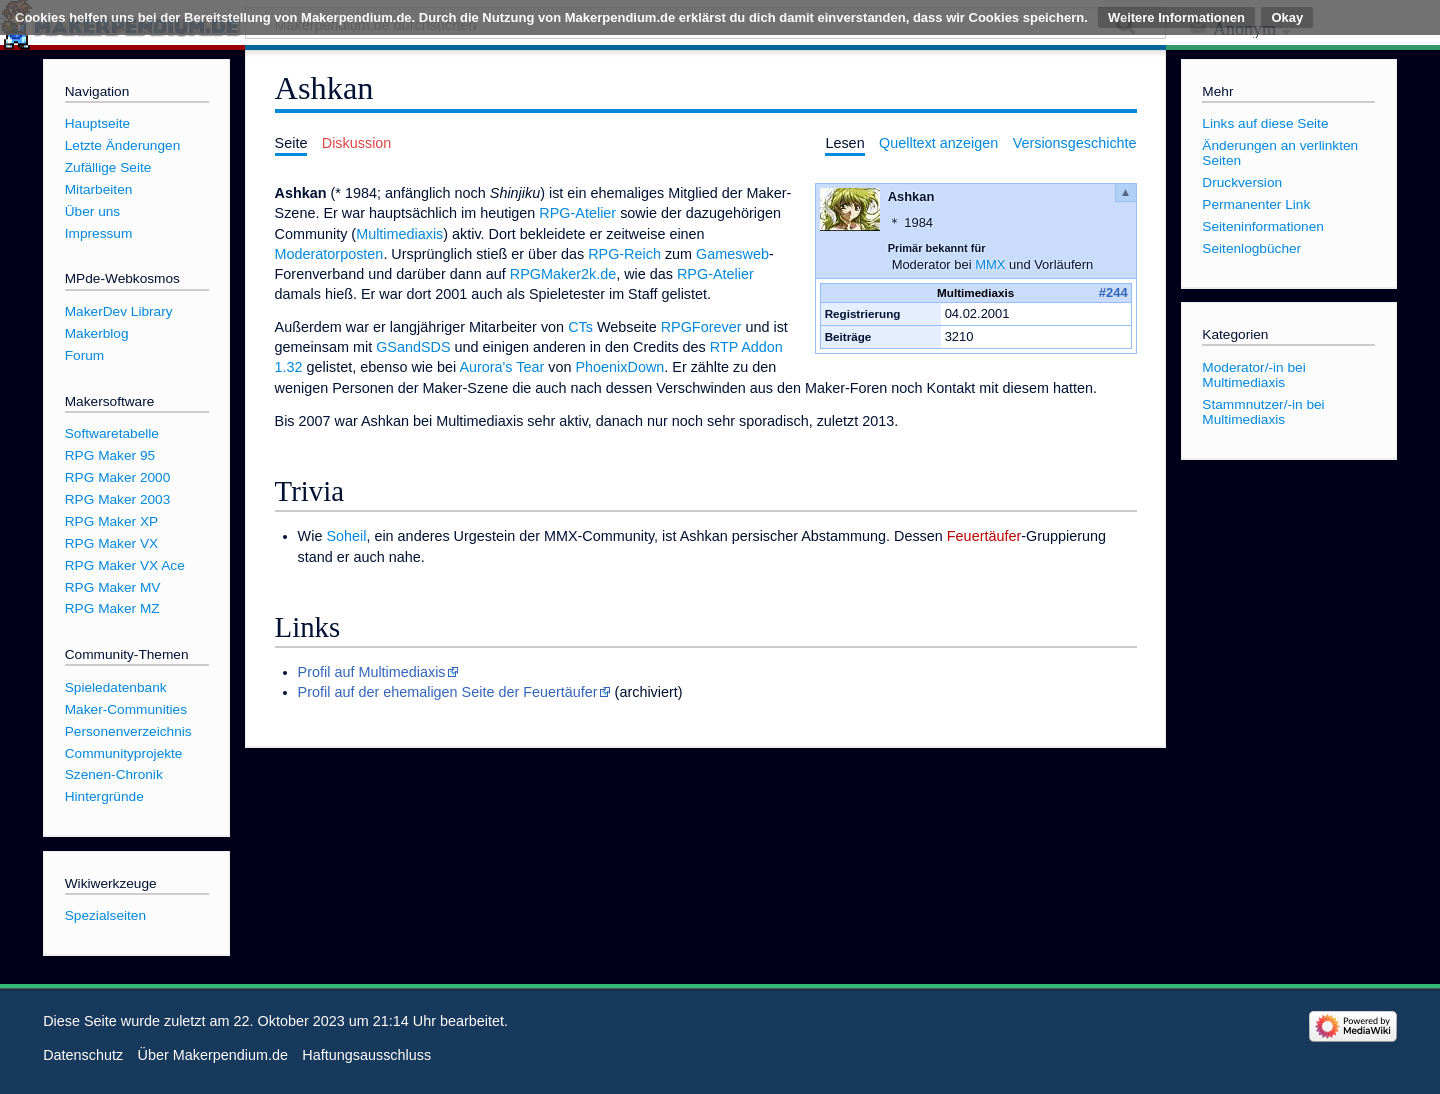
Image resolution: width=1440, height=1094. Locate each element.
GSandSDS (413, 347)
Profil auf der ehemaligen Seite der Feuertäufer (448, 692)
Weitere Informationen (1176, 17)
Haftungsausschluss (366, 1055)
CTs (580, 327)
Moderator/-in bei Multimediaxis (1253, 375)
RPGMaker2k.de (563, 274)
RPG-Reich (624, 254)
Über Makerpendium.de (213, 1055)
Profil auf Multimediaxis (372, 672)
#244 (1113, 292)
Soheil (346, 536)
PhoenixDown (619, 367)
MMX (990, 264)
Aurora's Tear (501, 367)
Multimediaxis (399, 234)
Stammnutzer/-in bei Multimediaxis (1263, 412)
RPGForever (701, 327)
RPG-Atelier (577, 213)
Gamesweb (732, 254)
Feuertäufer (984, 536)
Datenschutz (83, 1055)
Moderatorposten (329, 254)
